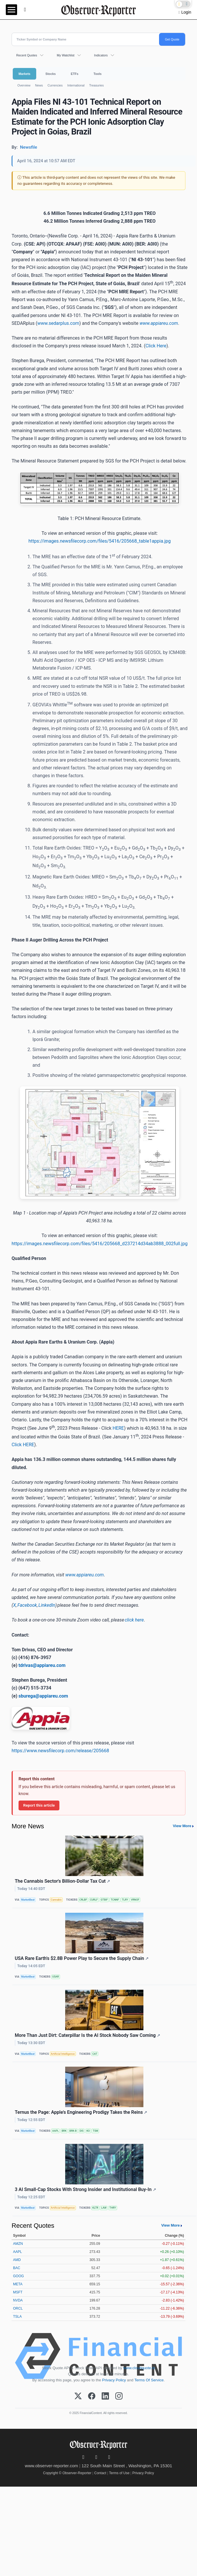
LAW (103, 2207)
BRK (64, 2130)
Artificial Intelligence (63, 2053)
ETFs (74, 73)
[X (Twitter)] (78, 2396)
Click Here (155, 346)
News (39, 85)
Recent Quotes (26, 55)
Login (186, 12)
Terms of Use (119, 2473)
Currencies (55, 85)
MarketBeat (27, 1899)
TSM (95, 2130)
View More (182, 1826)
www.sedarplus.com (58, 323)
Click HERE (23, 1444)
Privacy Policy (114, 2380)
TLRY (125, 1899)
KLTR (95, 2207)
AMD (17, 2260)
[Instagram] (119, 2396)
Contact (100, 2473)
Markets (24, 73)
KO (88, 2130)
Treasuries (96, 85)
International (75, 85)
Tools (98, 73)
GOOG (18, 2276)
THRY (113, 2207)
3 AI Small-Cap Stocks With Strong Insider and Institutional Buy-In (85, 2189)
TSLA (17, 2317)
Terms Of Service (149, 2380)
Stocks (50, 73)
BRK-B (73, 2130)
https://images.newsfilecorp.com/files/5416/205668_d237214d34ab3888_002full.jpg (99, 1243)
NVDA (18, 2300)
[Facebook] (92, 2396)
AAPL (55, 2130)
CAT (94, 2053)
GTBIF (104, 1899)
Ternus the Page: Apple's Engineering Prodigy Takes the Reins (81, 2112)
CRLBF (83, 1899)
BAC (16, 2268)
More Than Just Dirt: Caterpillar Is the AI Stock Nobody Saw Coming (87, 2035)
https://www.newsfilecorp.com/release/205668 (60, 1750)
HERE (118, 1428)
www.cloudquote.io (139, 2368)
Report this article (39, 1805)
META (17, 2284)
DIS (82, 2130)
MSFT (18, 2292)
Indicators (101, 55)
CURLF (94, 1899)
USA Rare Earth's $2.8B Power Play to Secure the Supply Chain (82, 1958)
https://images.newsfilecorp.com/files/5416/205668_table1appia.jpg (99, 541)
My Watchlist (65, 55)
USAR (55, 1976)
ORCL (18, 2308)
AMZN (18, 2244)
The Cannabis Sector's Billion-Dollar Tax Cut (62, 1881)
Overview (23, 85)
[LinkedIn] (105, 2396)
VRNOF (135, 1899)
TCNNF (115, 1899)
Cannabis (56, 1899)
